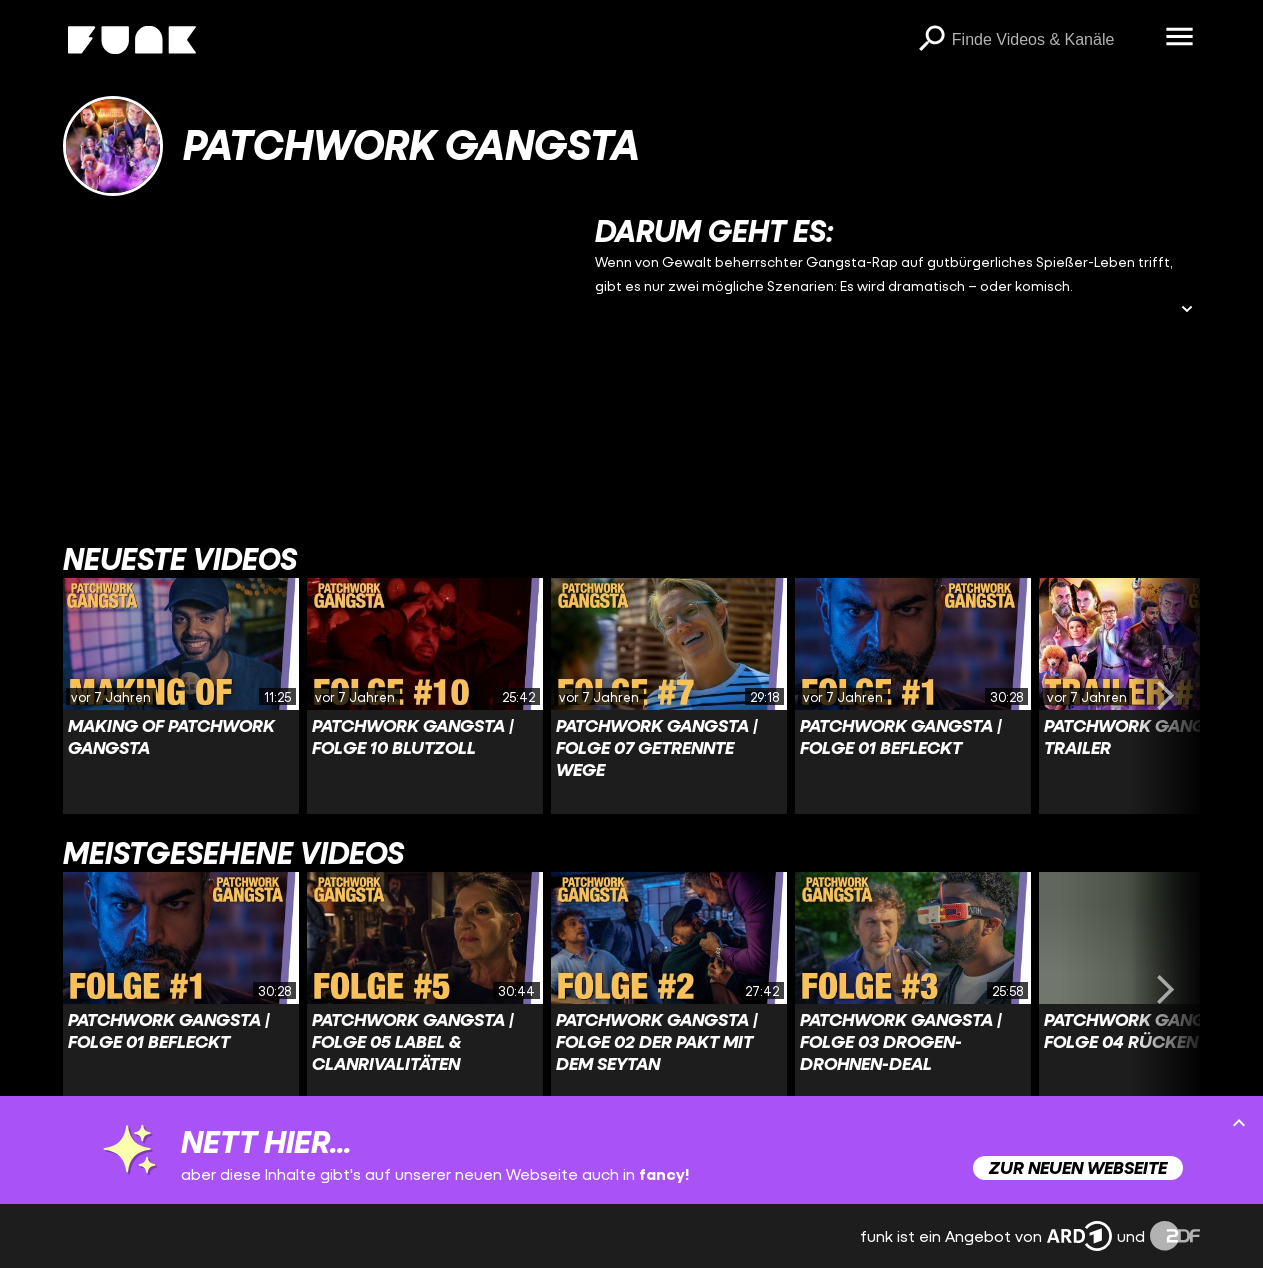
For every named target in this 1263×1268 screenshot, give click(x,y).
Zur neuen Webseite (1078, 1167)
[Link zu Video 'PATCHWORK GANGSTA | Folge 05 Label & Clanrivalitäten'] (425, 990)
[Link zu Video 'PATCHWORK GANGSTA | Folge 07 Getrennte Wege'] (669, 696)
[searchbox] (1052, 40)
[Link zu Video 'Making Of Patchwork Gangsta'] (181, 696)
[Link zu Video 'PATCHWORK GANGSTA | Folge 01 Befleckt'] (913, 696)
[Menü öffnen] (1180, 38)
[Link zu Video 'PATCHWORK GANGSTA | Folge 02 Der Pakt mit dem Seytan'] (669, 990)
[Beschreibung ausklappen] (1187, 310)
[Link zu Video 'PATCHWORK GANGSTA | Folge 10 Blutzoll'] (425, 696)
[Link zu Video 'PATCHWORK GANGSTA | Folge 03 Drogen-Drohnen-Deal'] (913, 990)
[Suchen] (932, 40)
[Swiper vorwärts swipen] (1166, 696)
